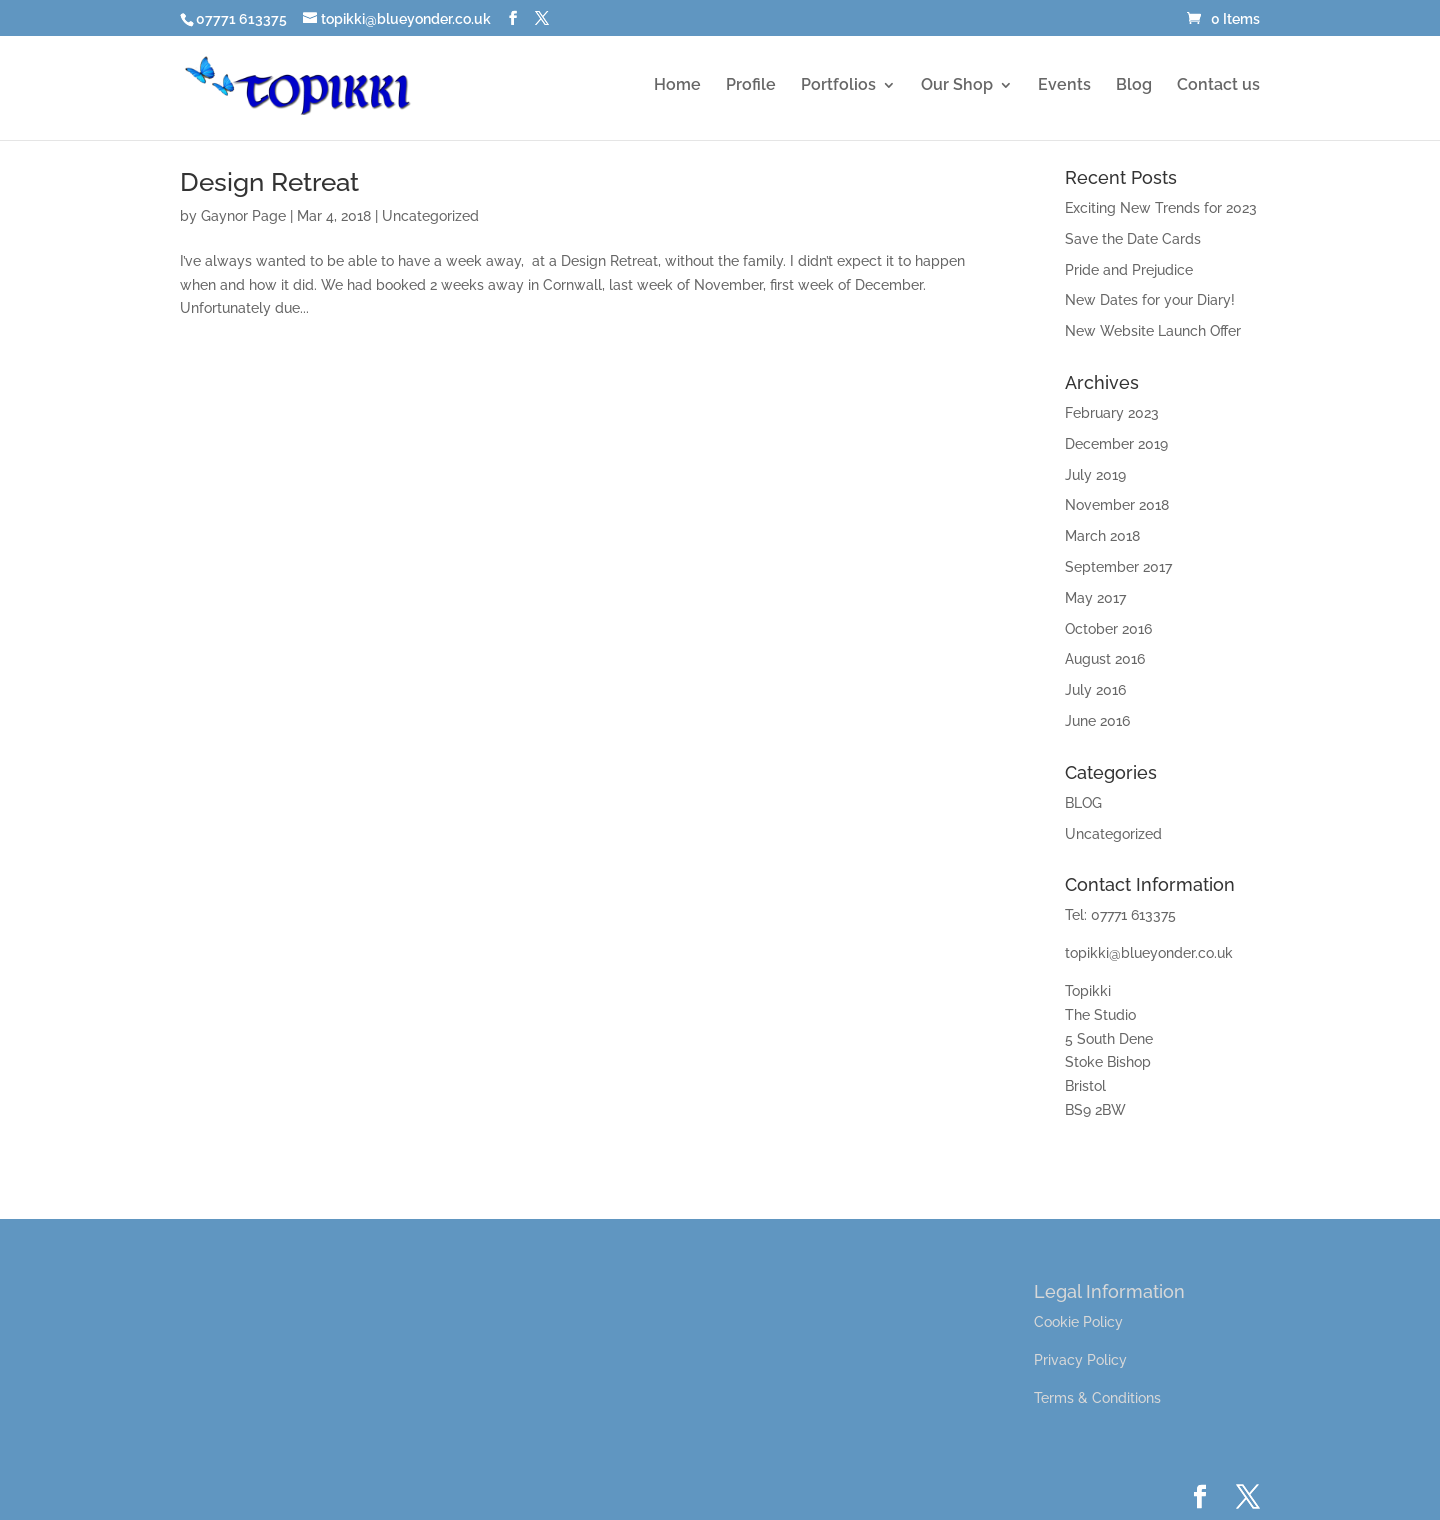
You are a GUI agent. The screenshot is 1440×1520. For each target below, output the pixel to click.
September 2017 (1118, 567)
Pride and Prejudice (1129, 270)
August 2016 (1105, 659)
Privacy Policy (1080, 1360)
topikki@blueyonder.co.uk (1149, 953)
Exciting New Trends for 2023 (1161, 208)
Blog (1134, 86)
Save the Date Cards (1133, 239)
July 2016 (1095, 690)
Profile (751, 86)
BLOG (1083, 803)
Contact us (1218, 86)
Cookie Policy (1078, 1322)
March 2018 (1102, 536)
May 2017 (1095, 598)
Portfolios (838, 86)
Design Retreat (269, 182)
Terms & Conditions (1097, 1398)
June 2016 (1097, 721)
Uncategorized (430, 216)
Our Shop (957, 86)
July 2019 (1095, 475)
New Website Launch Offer (1153, 331)
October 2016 (1108, 629)
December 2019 (1116, 444)
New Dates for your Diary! (1150, 300)
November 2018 (1117, 505)
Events (1064, 86)
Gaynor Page (243, 216)
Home (677, 86)
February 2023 (1112, 413)
